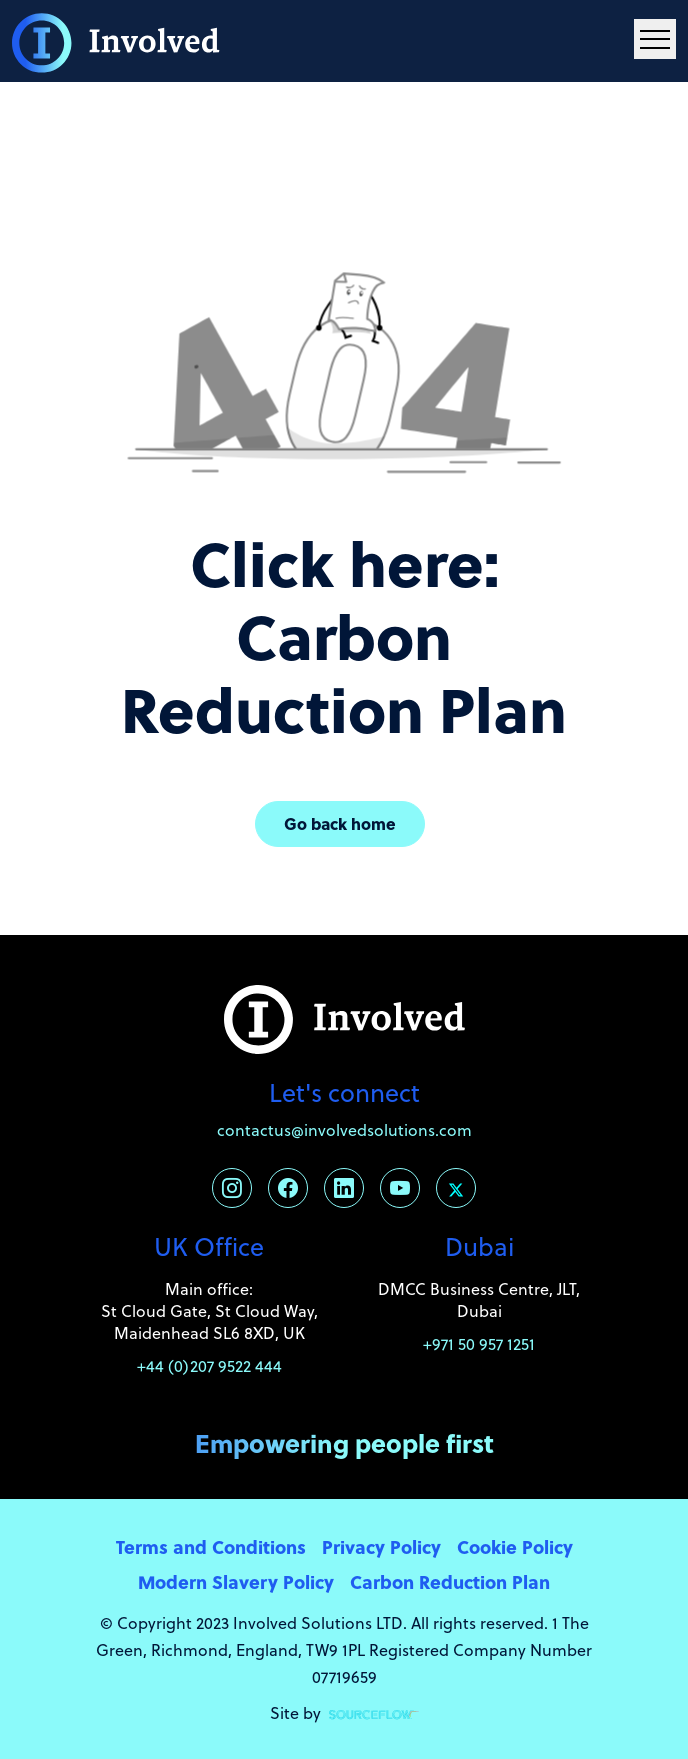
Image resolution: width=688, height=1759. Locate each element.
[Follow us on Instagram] (232, 1188)
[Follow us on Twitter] (456, 1188)
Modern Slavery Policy (236, 1581)
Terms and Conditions (211, 1546)
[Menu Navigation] (655, 39)
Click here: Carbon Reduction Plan (344, 635)
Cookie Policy (515, 1546)
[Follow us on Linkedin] (344, 1188)
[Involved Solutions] (116, 41)
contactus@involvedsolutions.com (344, 1130)
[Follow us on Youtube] (400, 1188)
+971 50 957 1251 (479, 1344)
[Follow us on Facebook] (288, 1188)
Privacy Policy (381, 1546)
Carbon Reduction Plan (450, 1581)
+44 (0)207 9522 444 (209, 1366)
